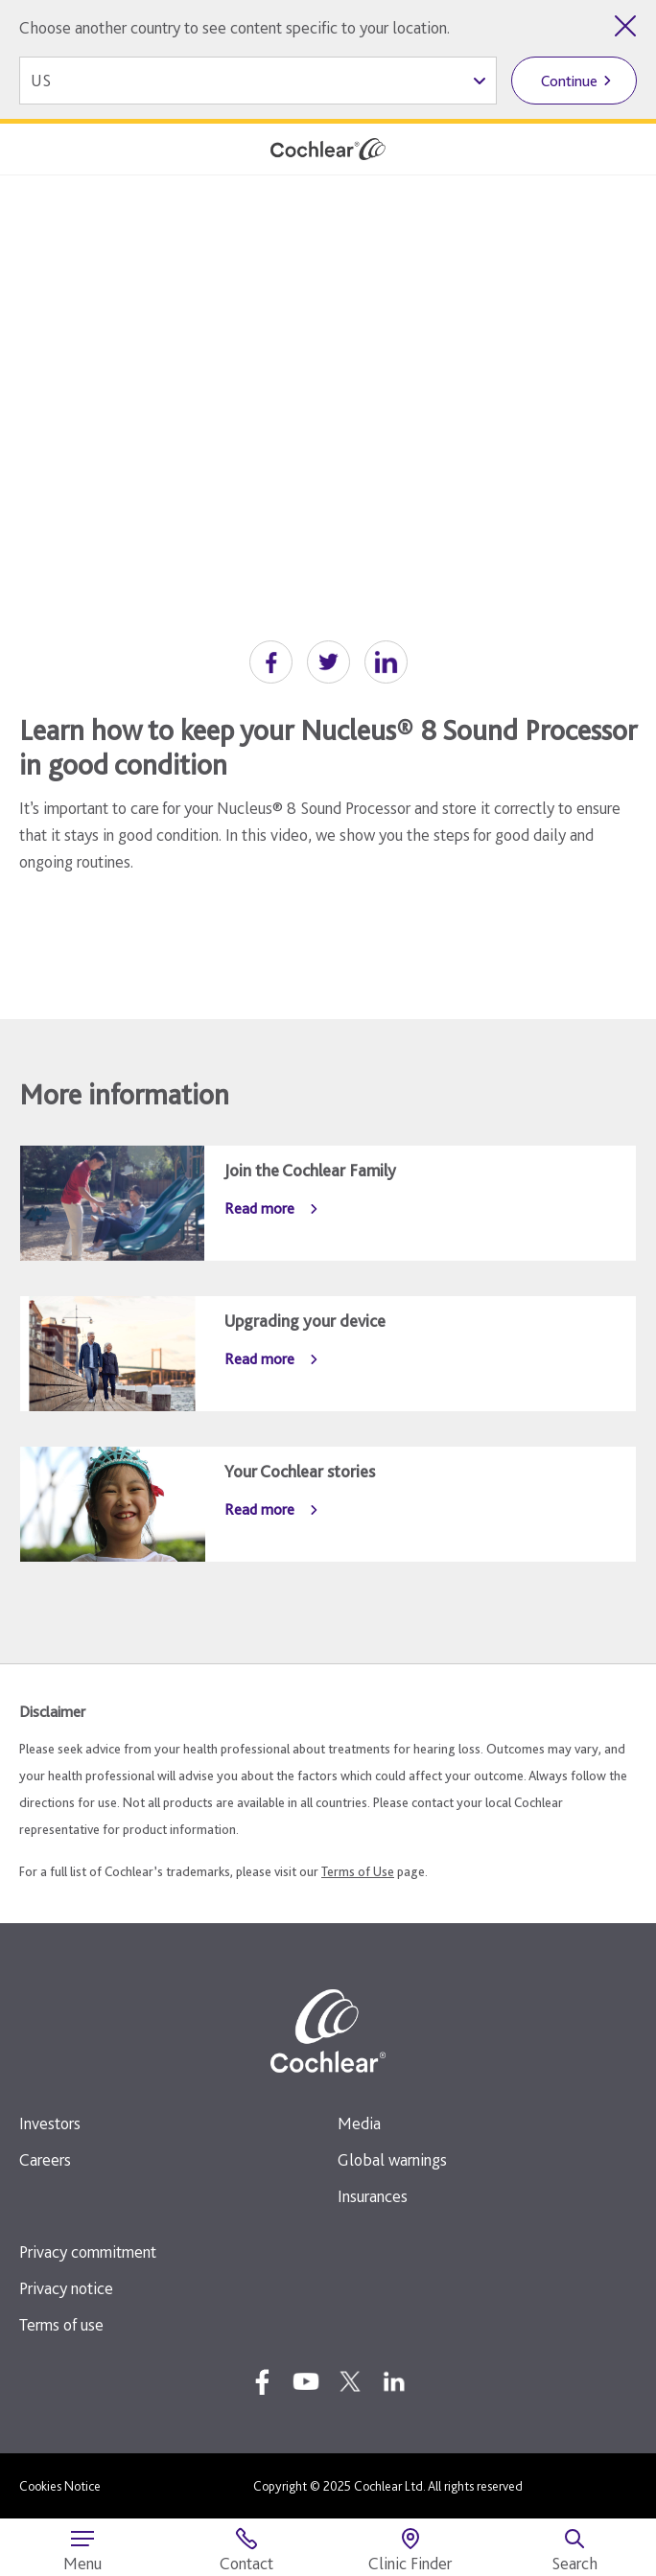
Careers (45, 2159)
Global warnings (392, 2159)
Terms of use (61, 2324)
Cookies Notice (60, 2486)
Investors (50, 2123)
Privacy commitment (87, 2251)
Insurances (373, 2196)
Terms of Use (357, 1871)
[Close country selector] (625, 25)
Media (359, 2123)
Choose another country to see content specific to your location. (234, 27)
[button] (271, 662)
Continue (569, 81)
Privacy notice (66, 2288)
